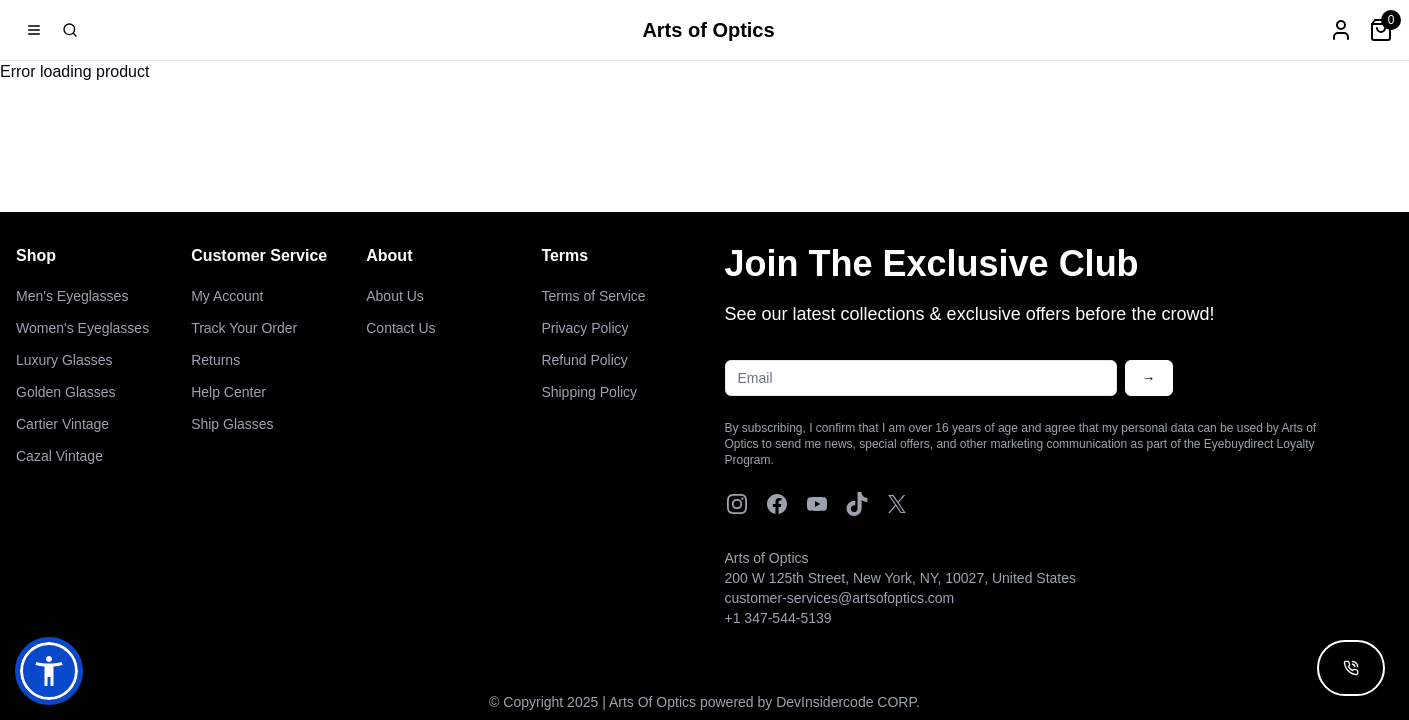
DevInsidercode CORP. (848, 702)
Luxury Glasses (64, 360)
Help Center (228, 392)
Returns (215, 360)
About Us (395, 296)
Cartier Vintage (62, 424)
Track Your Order (244, 328)
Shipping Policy (589, 392)
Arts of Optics (708, 30)
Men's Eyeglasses (72, 296)
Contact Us (400, 328)
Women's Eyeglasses (82, 328)
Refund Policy (584, 360)
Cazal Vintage (59, 456)
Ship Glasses (232, 424)
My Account (227, 296)
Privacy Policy (584, 328)
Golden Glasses (66, 392)
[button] (49, 671)
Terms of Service (593, 296)
